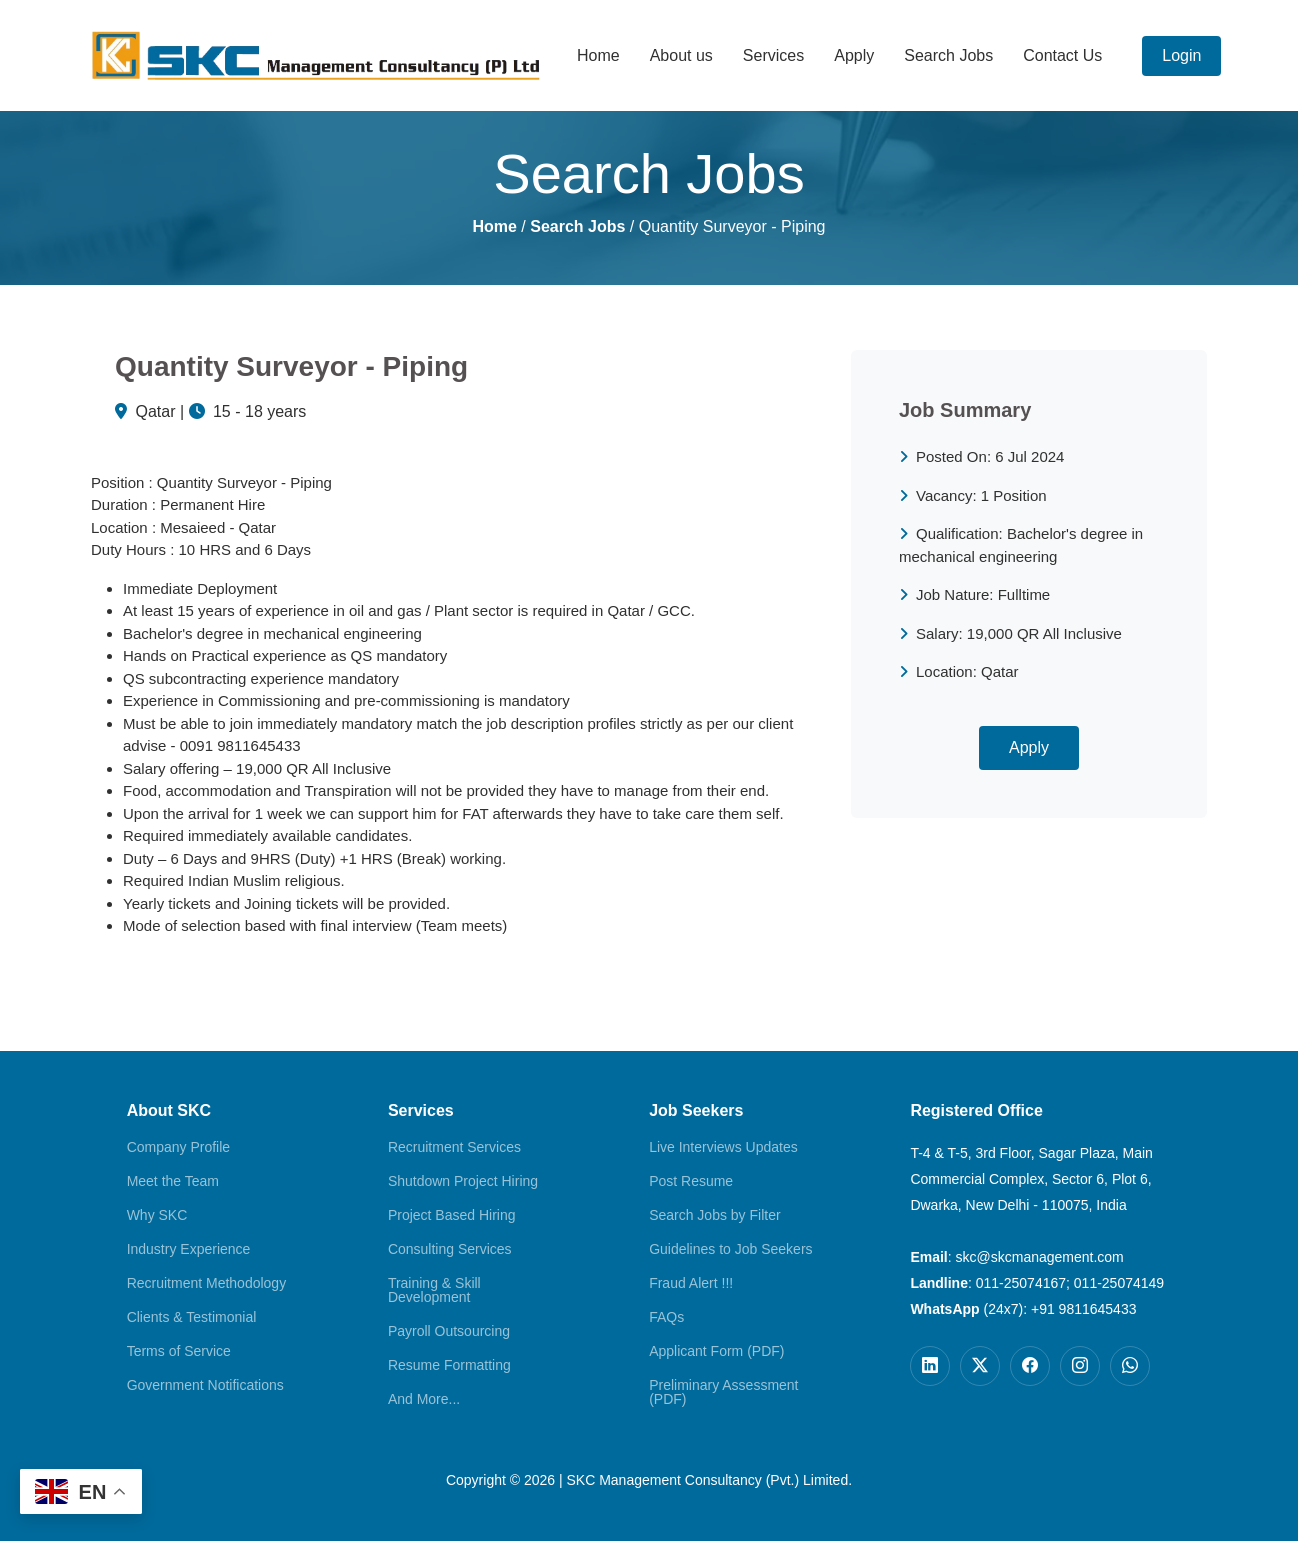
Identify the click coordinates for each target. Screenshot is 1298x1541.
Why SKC (157, 1215)
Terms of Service (179, 1351)
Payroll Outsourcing (449, 1331)
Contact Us (1062, 55)
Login (1181, 55)
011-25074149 (1119, 1283)
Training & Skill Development (434, 1290)
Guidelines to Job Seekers (730, 1249)
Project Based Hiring (452, 1215)
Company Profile (179, 1147)
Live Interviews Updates (723, 1147)
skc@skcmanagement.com (1040, 1257)
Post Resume (691, 1181)
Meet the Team (173, 1181)
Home (598, 55)
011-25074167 (1021, 1283)
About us (681, 55)
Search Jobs (948, 55)
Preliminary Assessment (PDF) (723, 1392)
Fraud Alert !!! (691, 1283)
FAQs (666, 1317)
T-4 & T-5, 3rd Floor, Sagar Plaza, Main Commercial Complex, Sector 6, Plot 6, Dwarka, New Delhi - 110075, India (1031, 1179)
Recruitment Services (454, 1147)
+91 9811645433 (1084, 1309)
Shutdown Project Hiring (463, 1181)
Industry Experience (189, 1249)
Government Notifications (205, 1385)
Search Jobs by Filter (715, 1215)
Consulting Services (450, 1249)
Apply (854, 55)
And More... (424, 1399)
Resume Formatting (449, 1365)
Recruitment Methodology (207, 1283)
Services (773, 55)
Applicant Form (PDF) (716, 1351)
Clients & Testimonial (192, 1317)
